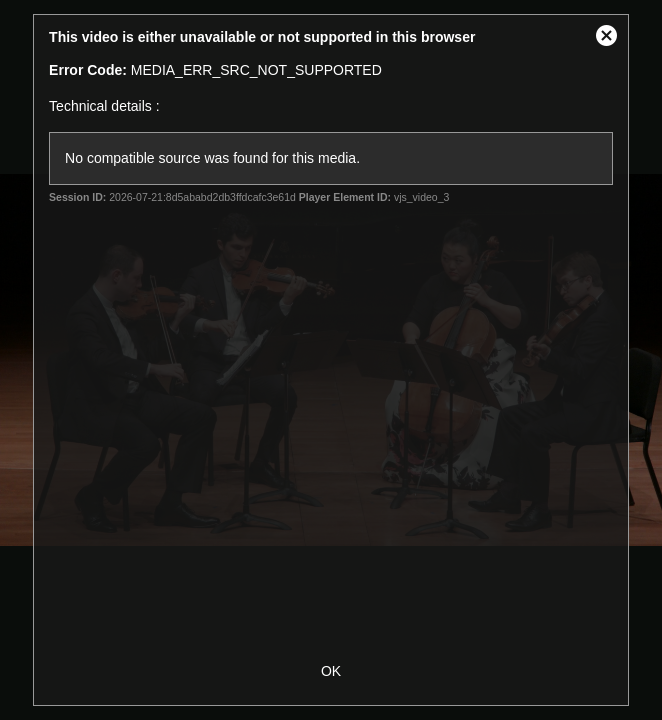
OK (331, 671)
